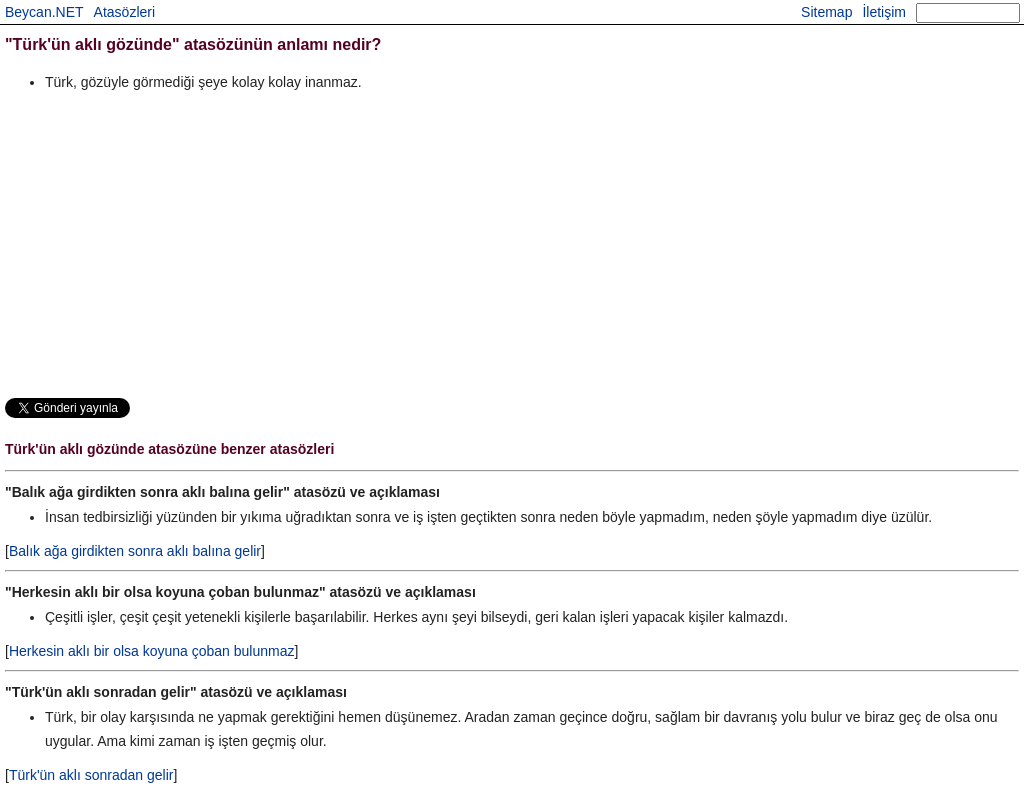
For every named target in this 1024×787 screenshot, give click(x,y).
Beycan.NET (44, 12)
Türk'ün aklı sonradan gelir (91, 775)
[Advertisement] (512, 244)
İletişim (884, 12)
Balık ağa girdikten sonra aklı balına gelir (135, 551)
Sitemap (826, 12)
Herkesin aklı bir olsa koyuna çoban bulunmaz (152, 651)
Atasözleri (124, 12)
